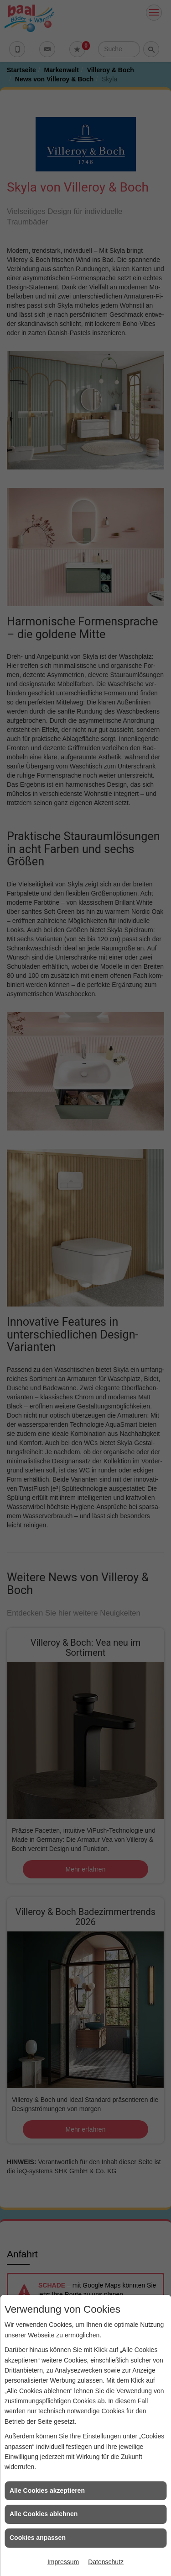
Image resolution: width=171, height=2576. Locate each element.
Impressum (63, 2561)
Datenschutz (106, 2561)
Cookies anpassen (38, 2537)
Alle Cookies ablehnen (44, 2513)
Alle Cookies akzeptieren (47, 2490)
